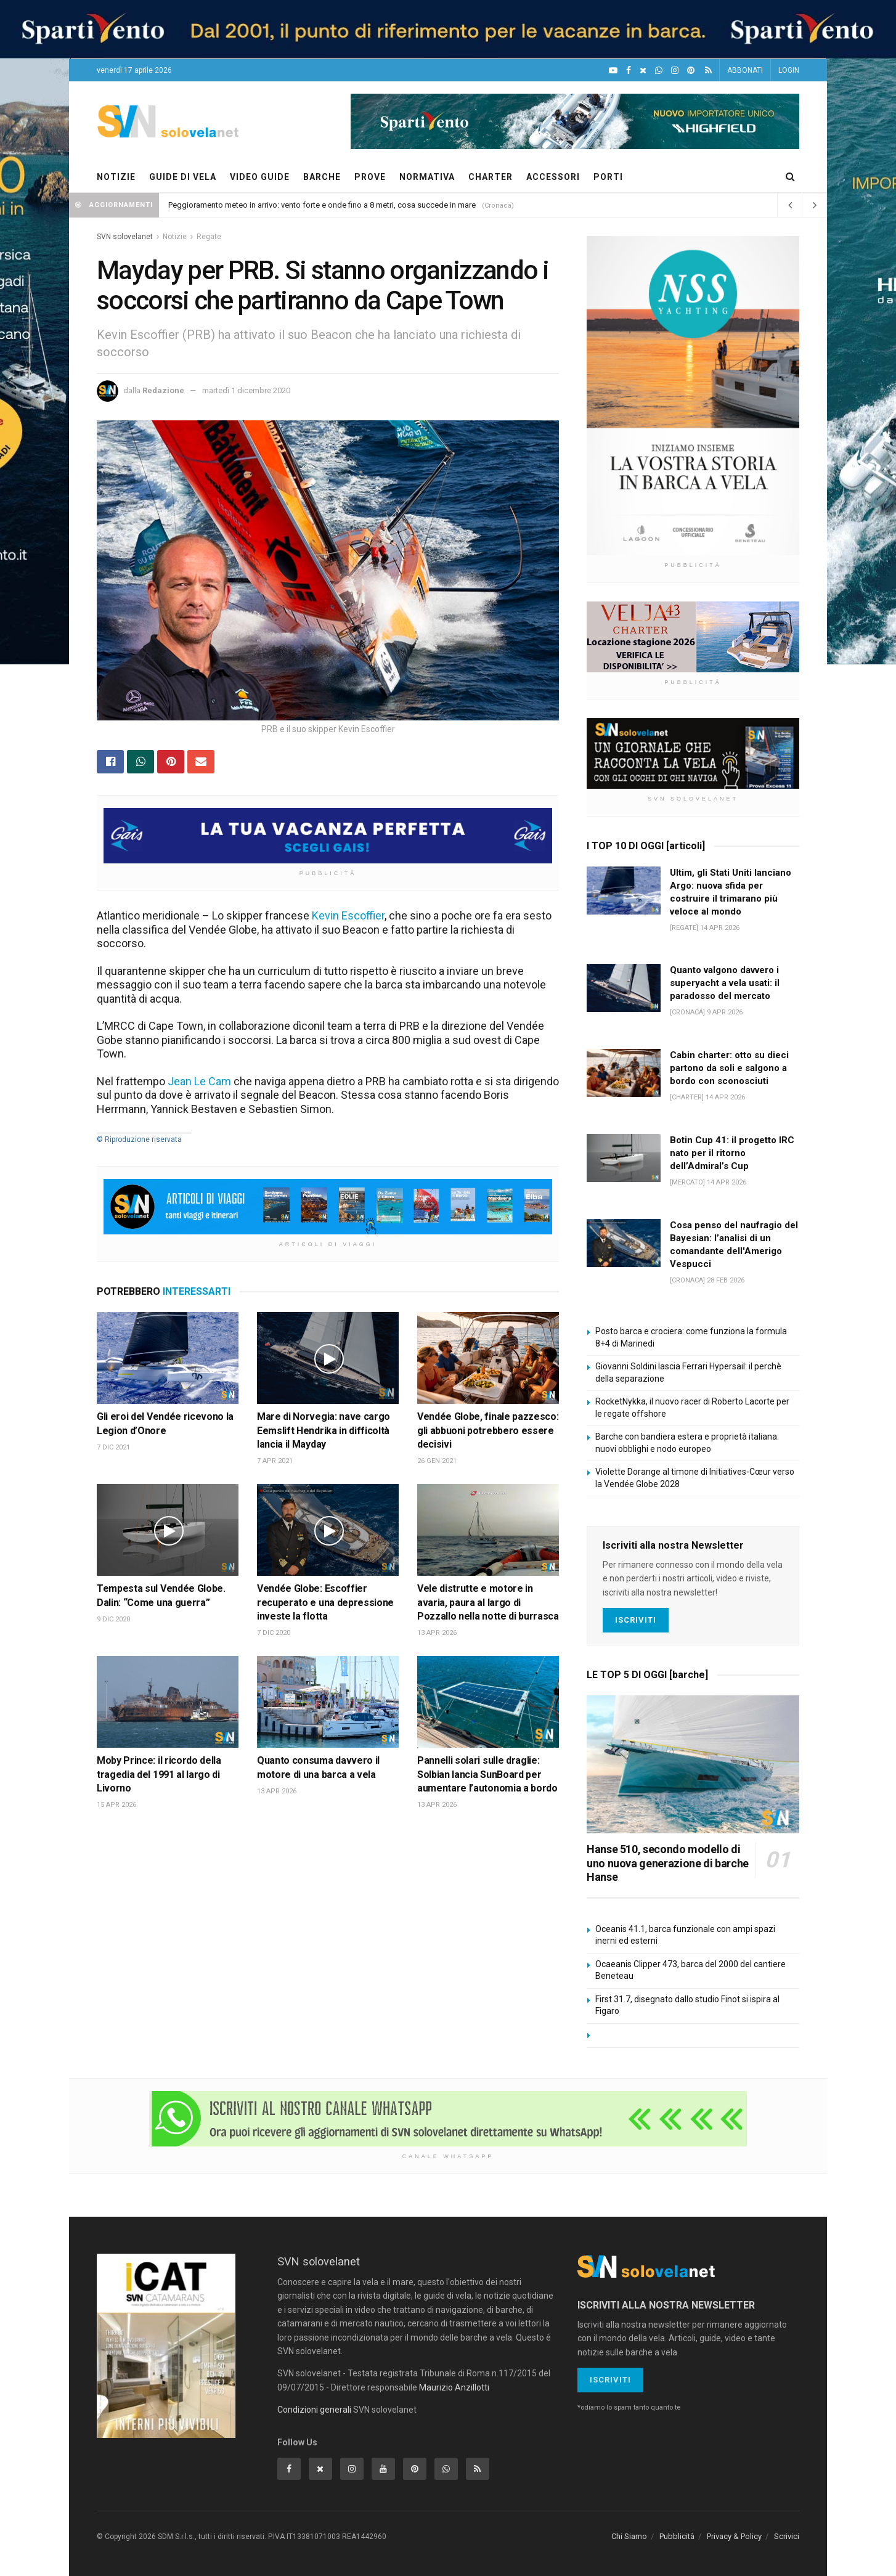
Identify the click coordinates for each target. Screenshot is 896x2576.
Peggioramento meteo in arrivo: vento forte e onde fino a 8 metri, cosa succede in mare (322, 205)
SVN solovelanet (125, 236)
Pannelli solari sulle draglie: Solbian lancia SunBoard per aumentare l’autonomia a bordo (487, 1774)
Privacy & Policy (734, 2536)
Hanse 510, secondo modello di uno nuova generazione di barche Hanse (668, 1863)
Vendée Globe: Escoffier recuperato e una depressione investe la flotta (325, 1602)
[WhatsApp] (658, 70)
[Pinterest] (690, 70)
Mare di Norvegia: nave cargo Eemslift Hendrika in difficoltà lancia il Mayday (323, 1430)
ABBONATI (745, 70)
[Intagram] (674, 70)
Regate (209, 236)
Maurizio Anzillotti (454, 2387)
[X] (643, 70)
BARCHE (322, 177)
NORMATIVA (427, 177)
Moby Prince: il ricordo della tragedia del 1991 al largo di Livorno (159, 1774)
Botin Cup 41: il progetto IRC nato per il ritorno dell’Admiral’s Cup (732, 1153)
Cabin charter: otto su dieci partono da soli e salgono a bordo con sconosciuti (729, 1068)
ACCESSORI (553, 177)
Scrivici (786, 2536)
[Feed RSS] (708, 70)
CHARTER (490, 177)
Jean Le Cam (199, 1081)
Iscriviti (635, 1619)
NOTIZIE (116, 177)
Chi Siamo (629, 2536)
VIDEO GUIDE (260, 177)
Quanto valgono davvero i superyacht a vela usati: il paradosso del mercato (725, 982)
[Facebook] (628, 70)
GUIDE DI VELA (182, 177)
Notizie (175, 236)
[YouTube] (613, 70)
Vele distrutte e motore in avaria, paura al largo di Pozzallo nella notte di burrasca (488, 1602)
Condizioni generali (314, 2410)
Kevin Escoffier (348, 915)
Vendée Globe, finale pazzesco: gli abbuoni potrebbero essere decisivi (487, 1430)
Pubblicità (676, 2536)
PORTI (608, 177)
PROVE (370, 177)
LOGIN (788, 70)
